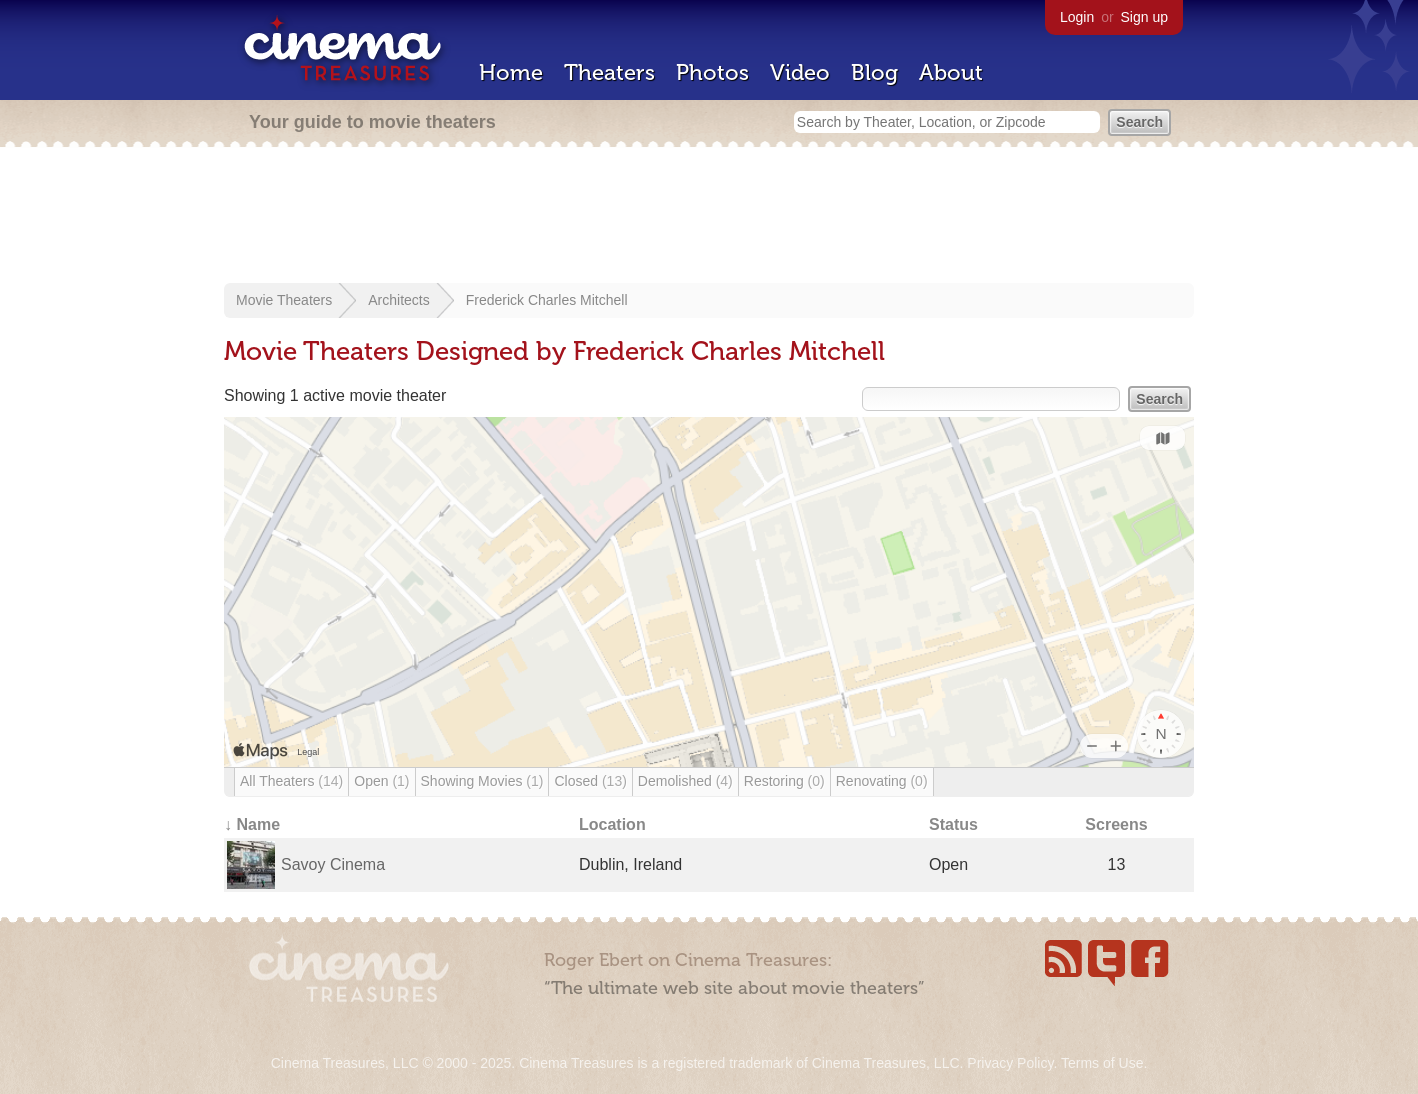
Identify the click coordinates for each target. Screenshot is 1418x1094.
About (951, 72)
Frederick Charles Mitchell (547, 300)
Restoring (784, 781)
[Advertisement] (709, 217)
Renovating (882, 781)
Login (1077, 17)
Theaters (609, 72)
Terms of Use (1102, 1063)
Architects (398, 300)
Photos (712, 72)
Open (381, 781)
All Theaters (291, 781)
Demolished (685, 781)
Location (612, 824)
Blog (874, 72)
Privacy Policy (1010, 1063)
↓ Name (252, 824)
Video (800, 72)
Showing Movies (482, 781)
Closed (590, 781)
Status (953, 824)
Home (511, 72)
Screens (1116, 824)
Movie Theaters (284, 300)
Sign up (1144, 17)
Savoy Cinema (333, 864)
